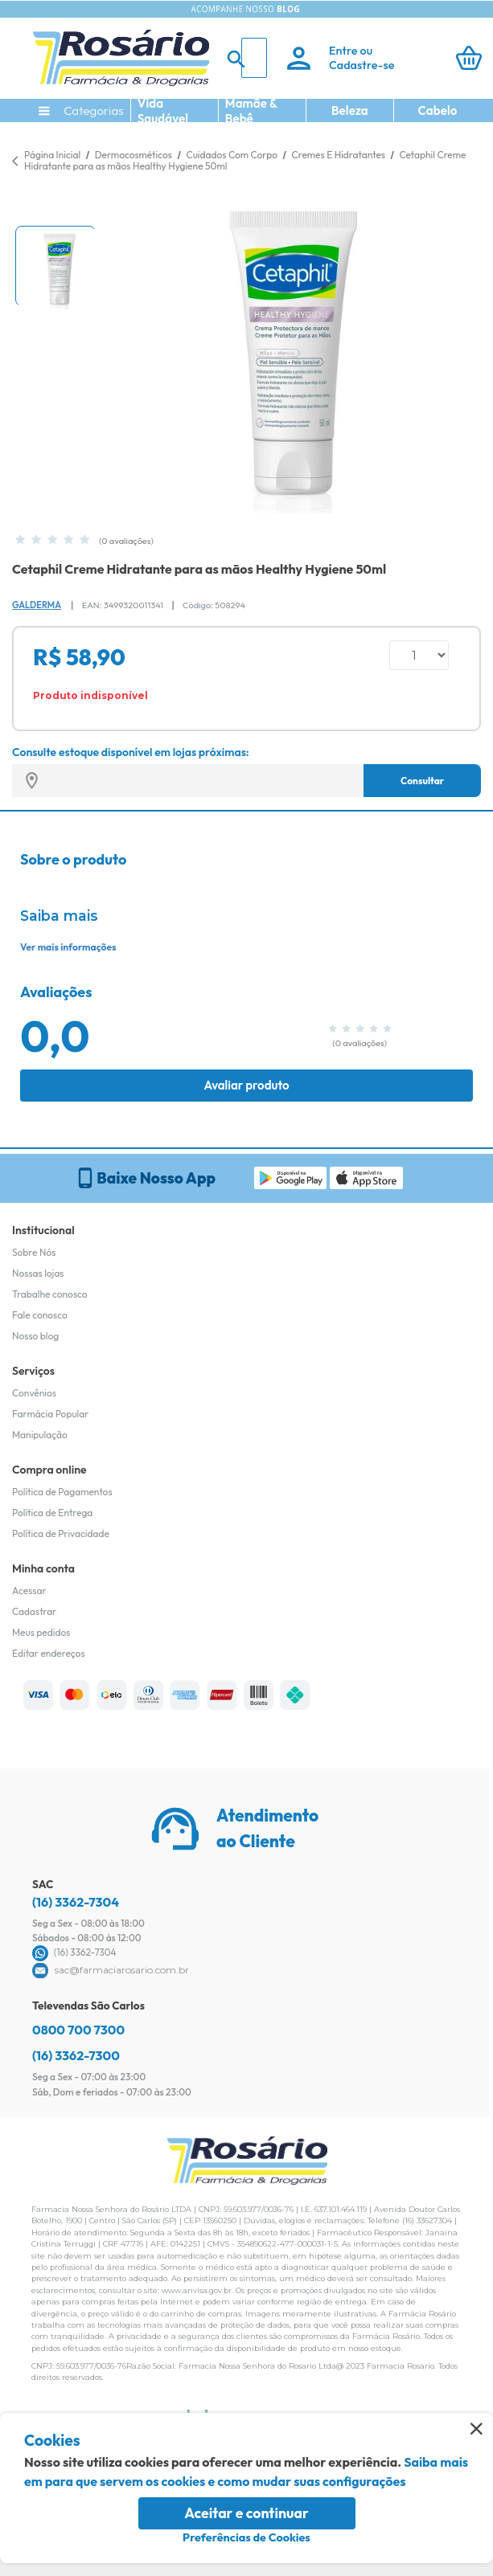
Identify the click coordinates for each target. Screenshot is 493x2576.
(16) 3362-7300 (76, 2055)
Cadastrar (34, 1611)
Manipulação (40, 1435)
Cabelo (438, 110)
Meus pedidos (41, 1632)
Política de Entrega (52, 1513)
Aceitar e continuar (246, 2513)
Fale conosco (40, 1315)
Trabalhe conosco (50, 1294)
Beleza (349, 110)
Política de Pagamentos (62, 1492)
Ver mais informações (68, 947)
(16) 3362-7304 (75, 1902)
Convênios (34, 1393)
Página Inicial (52, 155)
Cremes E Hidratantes (340, 155)
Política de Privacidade (60, 1533)
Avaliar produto (246, 1085)
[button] (55, 266)
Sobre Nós (33, 1252)
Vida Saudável (163, 111)
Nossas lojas (38, 1273)
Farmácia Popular (50, 1414)
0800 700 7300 (78, 2030)
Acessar (29, 1590)
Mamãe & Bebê (251, 111)
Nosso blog (35, 1336)
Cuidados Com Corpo (232, 155)
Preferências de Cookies (246, 2537)
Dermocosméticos (135, 155)
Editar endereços (48, 1653)
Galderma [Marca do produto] (36, 605)
